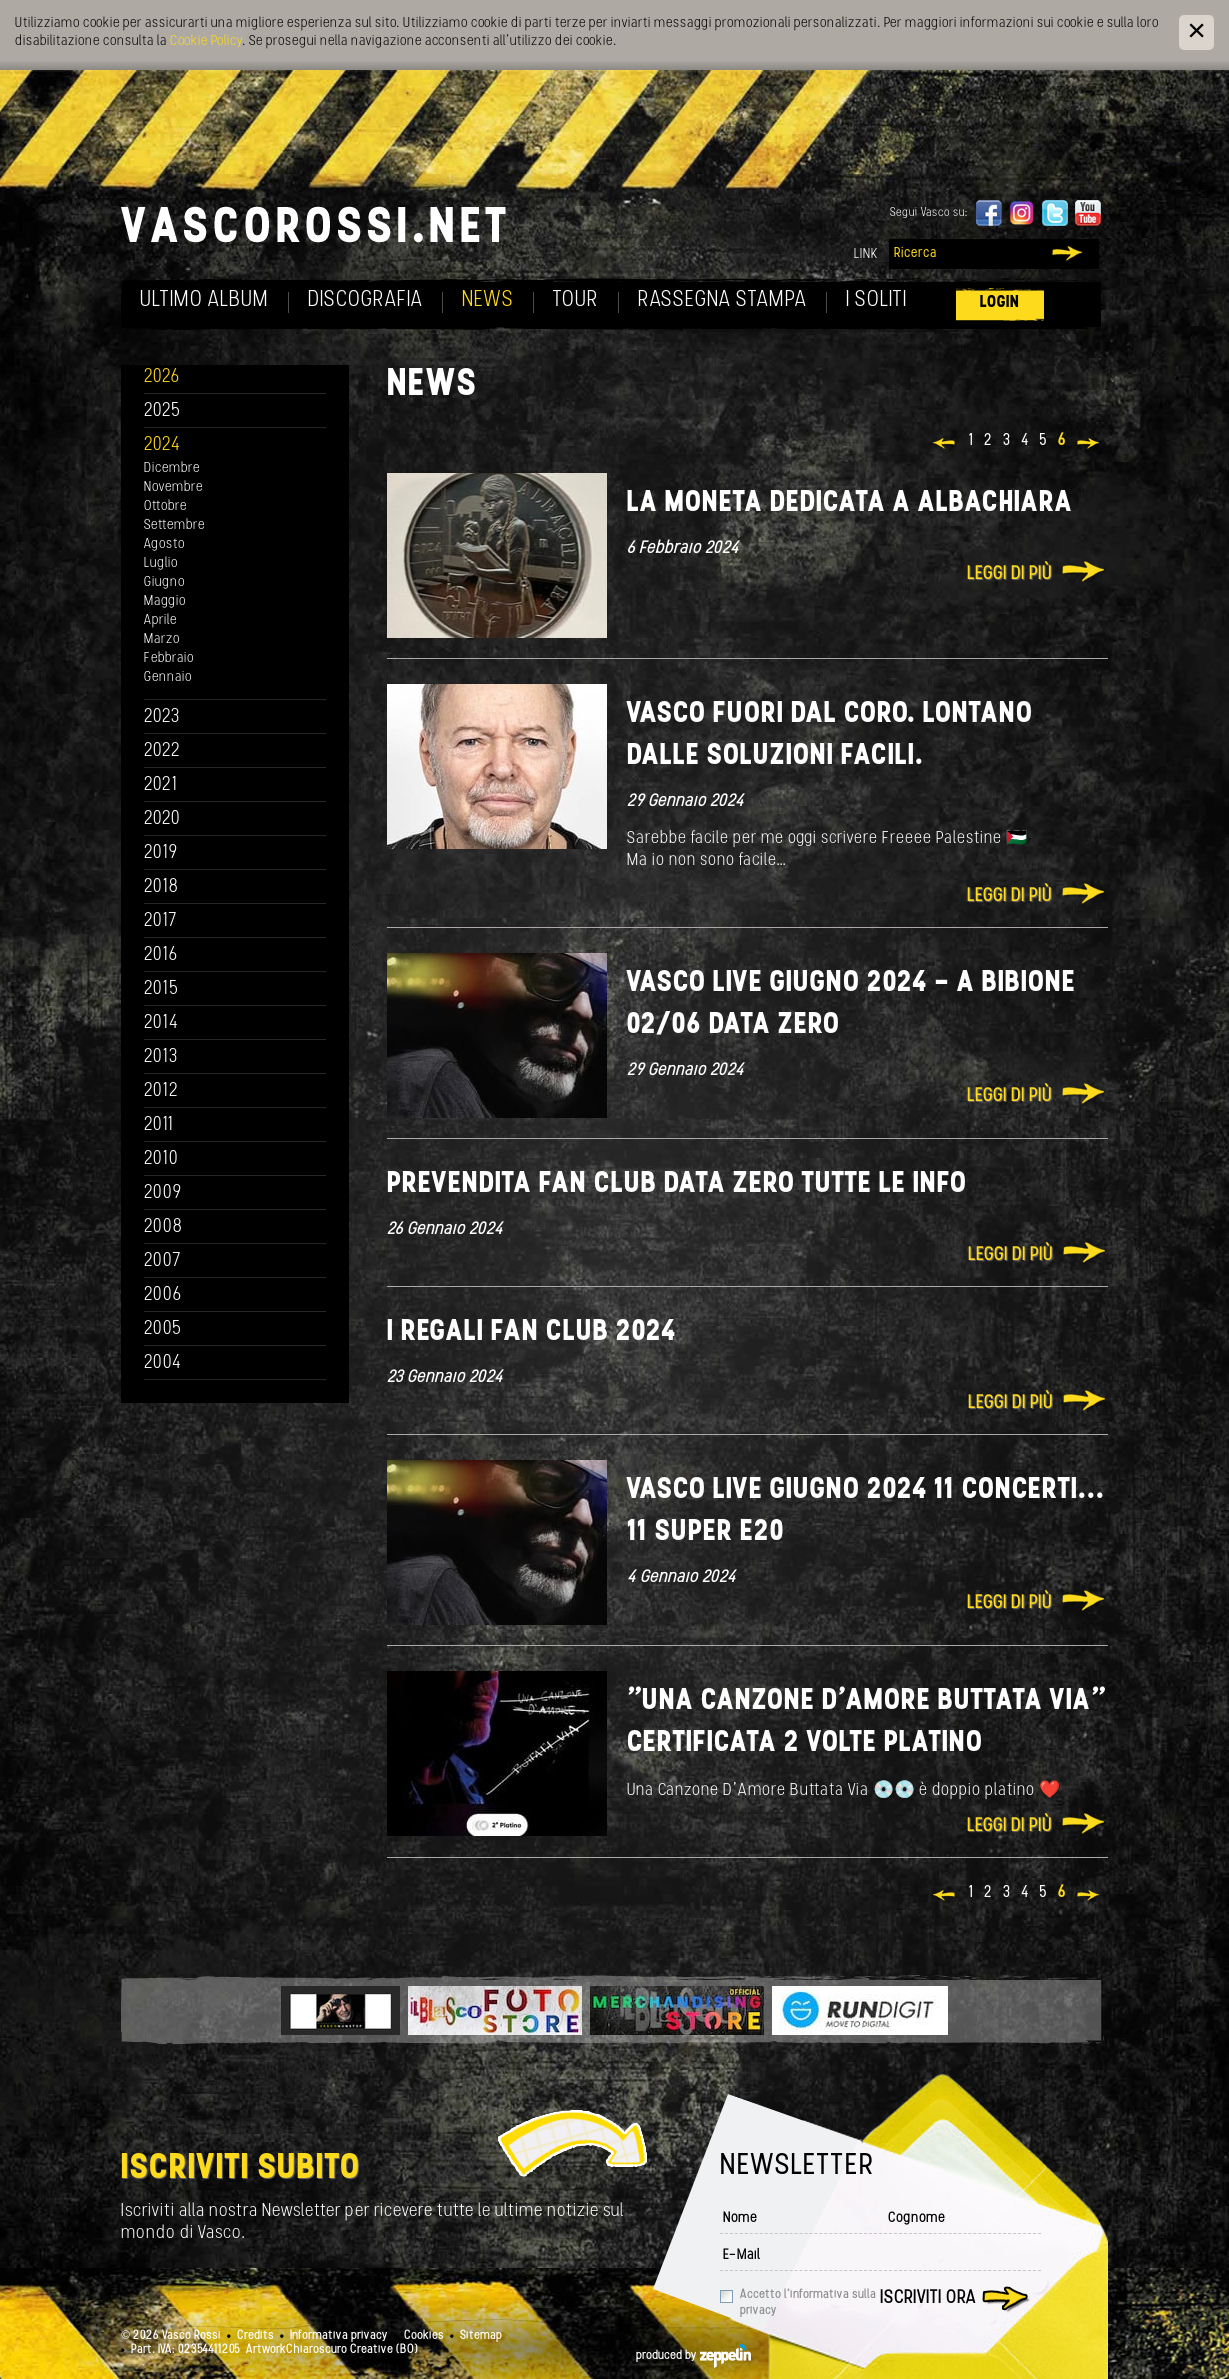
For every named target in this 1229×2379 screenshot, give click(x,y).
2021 (161, 785)
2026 (162, 377)
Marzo (162, 639)
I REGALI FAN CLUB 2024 (531, 1332)
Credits (255, 2336)
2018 (161, 887)
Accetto (808, 2303)
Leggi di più (1009, 574)
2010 (161, 1159)
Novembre (173, 487)
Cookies (424, 2336)
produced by (693, 2356)
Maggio (165, 601)
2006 (163, 1295)
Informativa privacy (339, 2336)
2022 (162, 751)
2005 (163, 1329)
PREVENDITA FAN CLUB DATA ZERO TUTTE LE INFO (677, 1184)
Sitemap (481, 2336)
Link (866, 254)
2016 (161, 955)
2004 (163, 1363)
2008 (163, 1227)
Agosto (164, 544)
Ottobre (165, 506)
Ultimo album (204, 300)
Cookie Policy (206, 41)
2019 (161, 853)
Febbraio (169, 658)
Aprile (160, 620)
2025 (162, 411)
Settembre (174, 525)
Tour (576, 300)
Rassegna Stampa (722, 300)
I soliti (876, 300)
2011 (159, 1125)
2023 (162, 717)
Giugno (164, 582)
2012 (161, 1091)
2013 (161, 1057)
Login (1000, 302)
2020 (162, 819)
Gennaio (168, 677)
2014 (161, 1023)
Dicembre (172, 468)
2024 (162, 445)
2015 (161, 989)
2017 (160, 921)
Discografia (365, 300)
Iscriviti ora (928, 2298)
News (488, 300)
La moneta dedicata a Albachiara (850, 503)
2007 (162, 1261)
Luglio (161, 563)
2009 (163, 1193)
